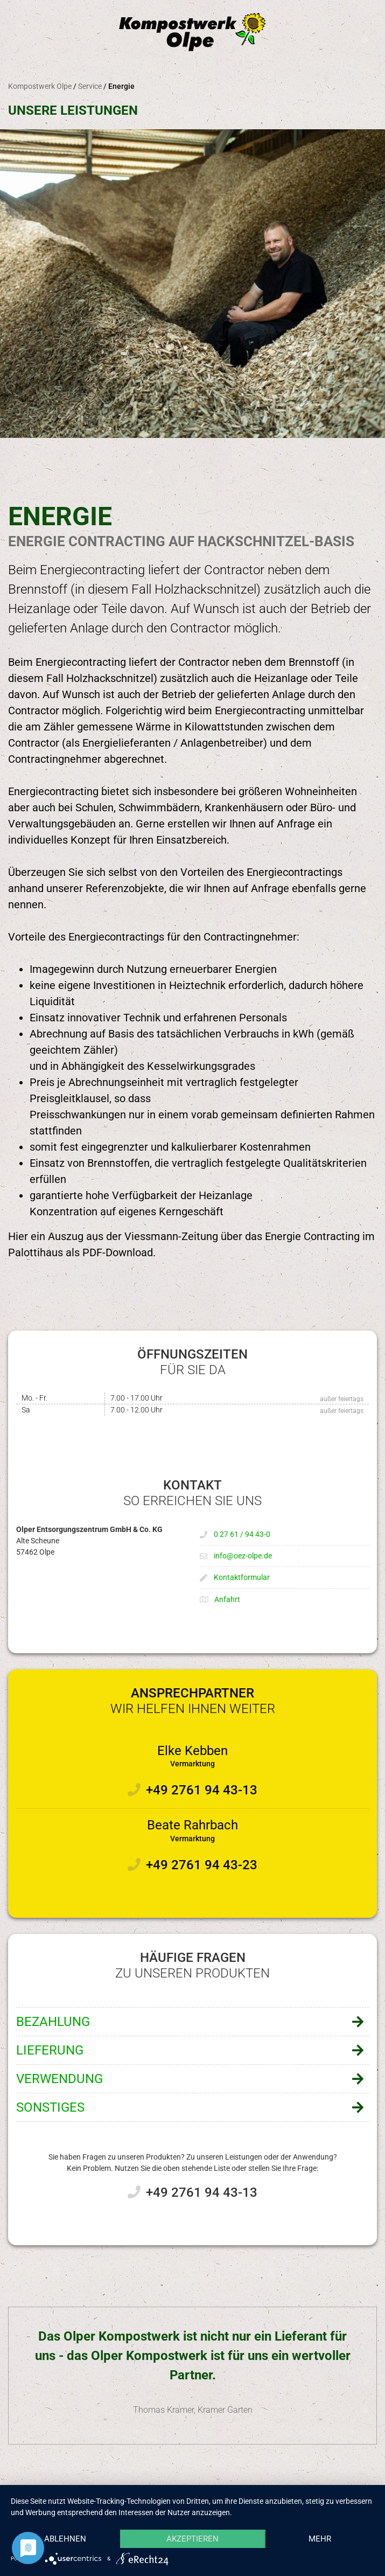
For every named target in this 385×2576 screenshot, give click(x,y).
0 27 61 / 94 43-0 (242, 1534)
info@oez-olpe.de (243, 1555)
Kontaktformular (242, 1577)
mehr (320, 2539)
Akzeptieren (192, 2539)
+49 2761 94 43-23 (201, 1864)
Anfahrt (227, 1599)
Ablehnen (65, 2539)
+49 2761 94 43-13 (201, 1790)
